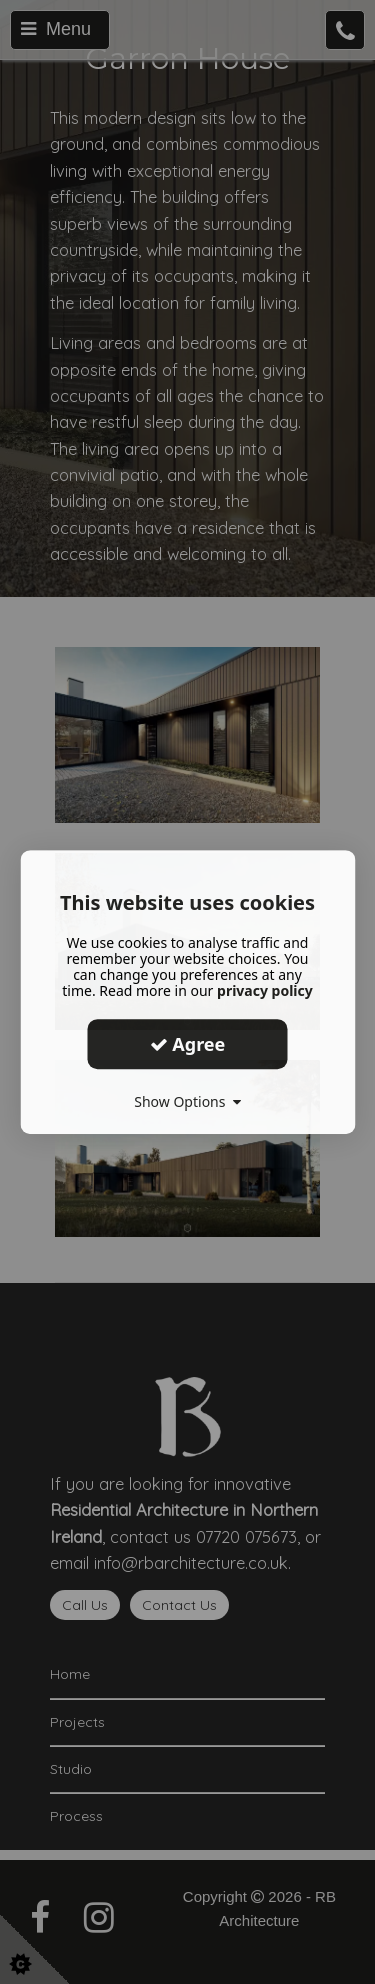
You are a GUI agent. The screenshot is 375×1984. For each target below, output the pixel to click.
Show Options (187, 1101)
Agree (188, 1044)
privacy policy (265, 990)
